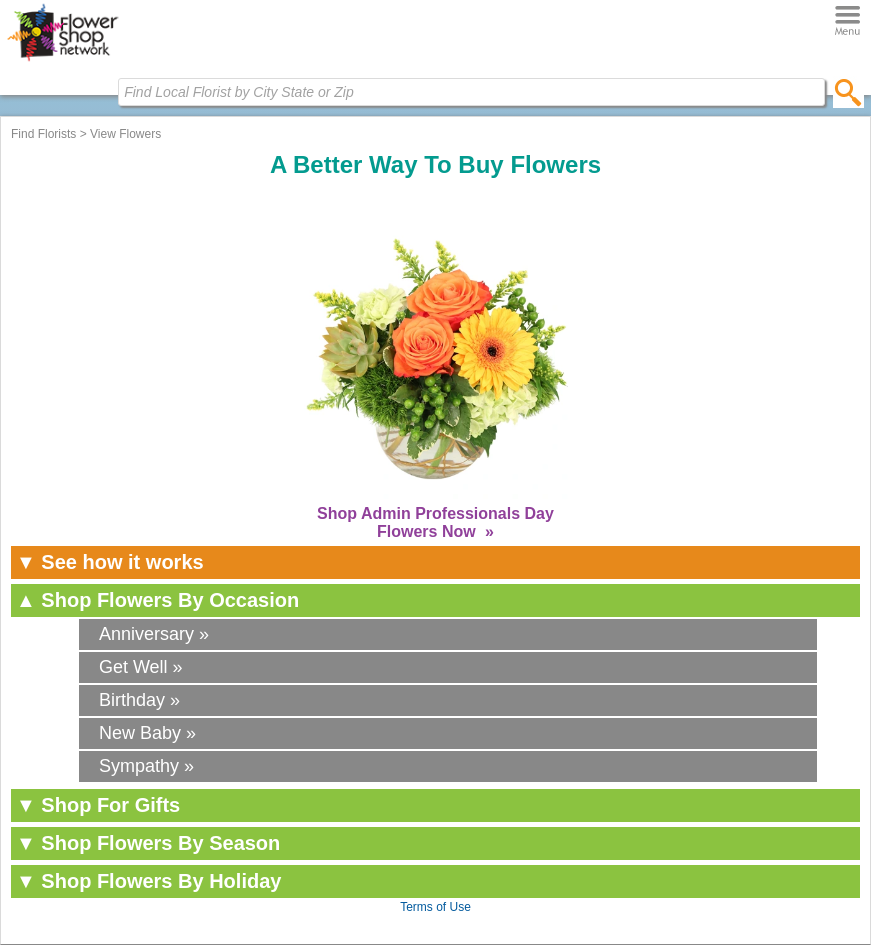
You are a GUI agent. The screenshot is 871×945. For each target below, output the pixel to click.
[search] (848, 92)
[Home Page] (62, 61)
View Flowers (125, 134)
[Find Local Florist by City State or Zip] (471, 92)
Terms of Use (435, 907)
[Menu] (847, 21)
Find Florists (43, 134)
